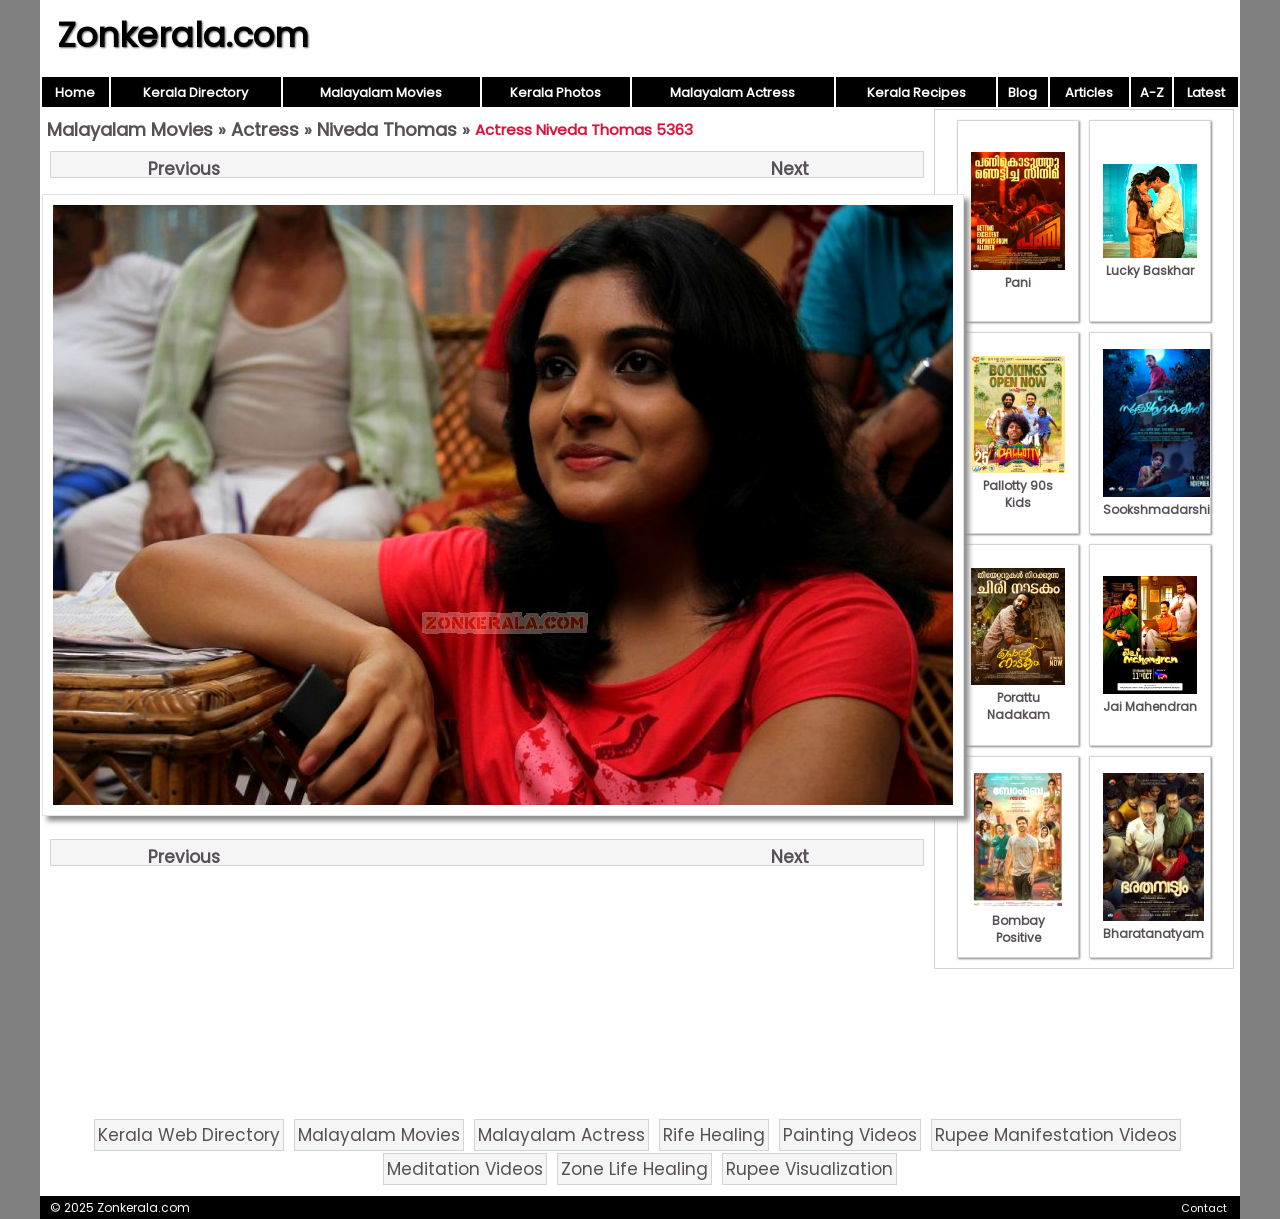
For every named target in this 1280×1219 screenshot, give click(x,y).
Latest (1206, 92)
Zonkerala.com (183, 35)
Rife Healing (714, 1135)
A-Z (1152, 92)
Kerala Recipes (916, 92)
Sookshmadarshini (1162, 501)
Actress (265, 129)
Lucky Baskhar (1150, 262)
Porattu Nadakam (1018, 697)
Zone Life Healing (634, 1169)
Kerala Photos (555, 92)
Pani (1018, 274)
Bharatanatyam (1153, 925)
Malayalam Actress (732, 92)
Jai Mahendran (1150, 698)
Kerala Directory (195, 92)
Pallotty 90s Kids (1018, 485)
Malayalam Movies (381, 92)
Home (75, 92)
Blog (1022, 92)
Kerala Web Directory (189, 1135)
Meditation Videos (465, 1169)
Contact (1204, 1208)
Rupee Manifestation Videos (1056, 1135)
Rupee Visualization (809, 1169)
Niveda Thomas (387, 129)
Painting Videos (850, 1135)
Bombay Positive (1018, 920)
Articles (1089, 92)
